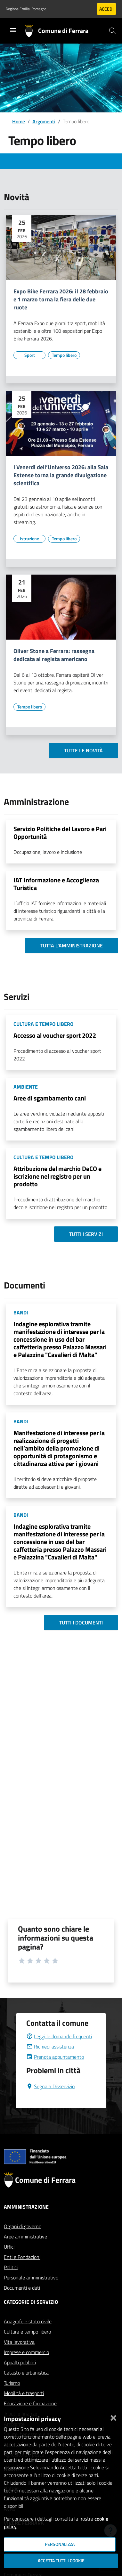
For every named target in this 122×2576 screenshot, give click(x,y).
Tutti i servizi (86, 1234)
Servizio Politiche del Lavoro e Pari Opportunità (60, 832)
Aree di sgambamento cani (49, 1098)
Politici (11, 2282)
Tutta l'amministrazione (71, 945)
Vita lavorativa (19, 2357)
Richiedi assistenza (50, 2062)
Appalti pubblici (20, 2378)
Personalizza (60, 2544)
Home (18, 121)
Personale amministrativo (31, 2293)
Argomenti (43, 121)
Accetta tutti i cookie (61, 2560)
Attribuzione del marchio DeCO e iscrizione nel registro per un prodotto (57, 1176)
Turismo (12, 2398)
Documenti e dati (22, 2303)
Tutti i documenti (81, 1622)
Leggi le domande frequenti (59, 2052)
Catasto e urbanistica (26, 2388)
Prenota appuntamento (55, 2072)
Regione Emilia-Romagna (26, 9)
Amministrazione (26, 2222)
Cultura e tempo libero (27, 2347)
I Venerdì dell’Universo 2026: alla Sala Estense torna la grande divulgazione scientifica (60, 475)
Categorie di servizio (31, 2317)
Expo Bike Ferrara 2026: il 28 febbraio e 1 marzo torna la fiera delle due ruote (60, 300)
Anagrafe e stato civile (28, 2337)
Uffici (9, 2262)
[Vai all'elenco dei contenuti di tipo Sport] (29, 355)
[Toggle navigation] (13, 30)
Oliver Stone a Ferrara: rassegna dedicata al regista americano (53, 655)
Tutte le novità (83, 750)
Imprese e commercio (26, 2367)
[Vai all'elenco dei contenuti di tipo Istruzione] (29, 539)
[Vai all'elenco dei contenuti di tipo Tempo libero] (64, 355)
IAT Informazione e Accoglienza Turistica (56, 884)
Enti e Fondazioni (22, 2272)
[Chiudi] (113, 2416)
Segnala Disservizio (50, 2102)
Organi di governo (22, 2241)
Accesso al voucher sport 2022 (54, 1035)
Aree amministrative (25, 2252)
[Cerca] (112, 31)
